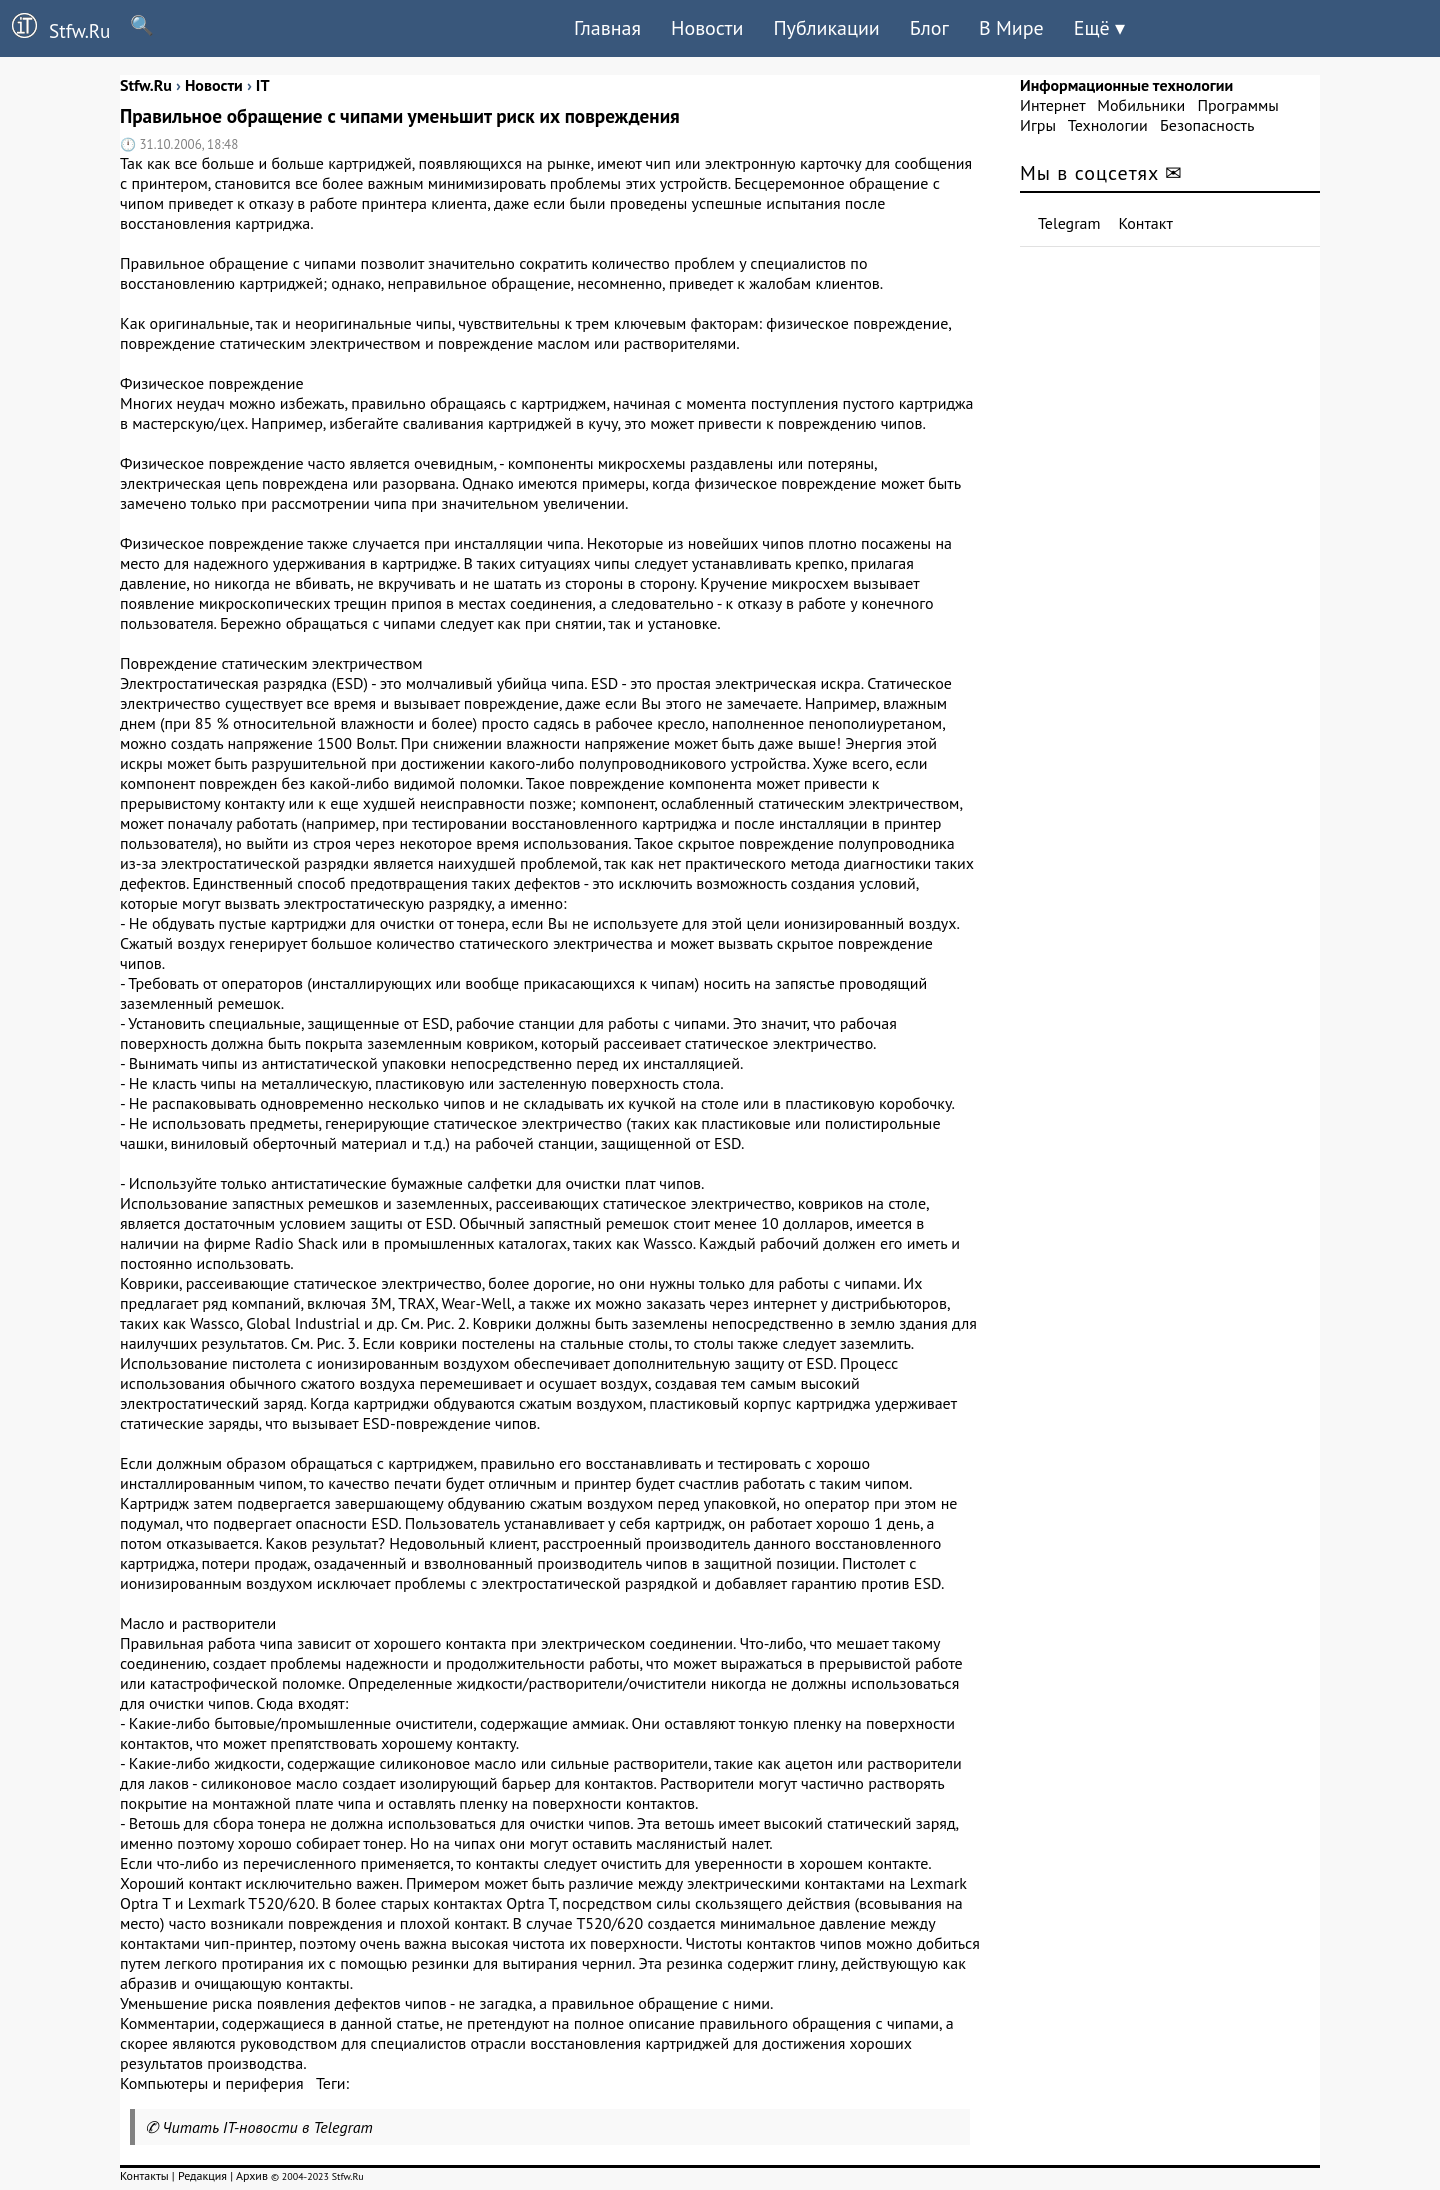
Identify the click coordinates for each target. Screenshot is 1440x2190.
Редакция (202, 2175)
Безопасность (1207, 125)
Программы (1237, 105)
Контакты (144, 2175)
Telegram (1069, 223)
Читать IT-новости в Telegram (267, 2127)
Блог (929, 28)
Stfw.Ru (55, 28)
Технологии (1108, 125)
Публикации (826, 28)
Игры (1038, 125)
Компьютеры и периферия (212, 2083)
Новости (707, 28)
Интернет (1052, 105)
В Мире (1011, 28)
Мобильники (1141, 105)
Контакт (1146, 223)
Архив (252, 2175)
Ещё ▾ (1099, 28)
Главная (607, 28)
